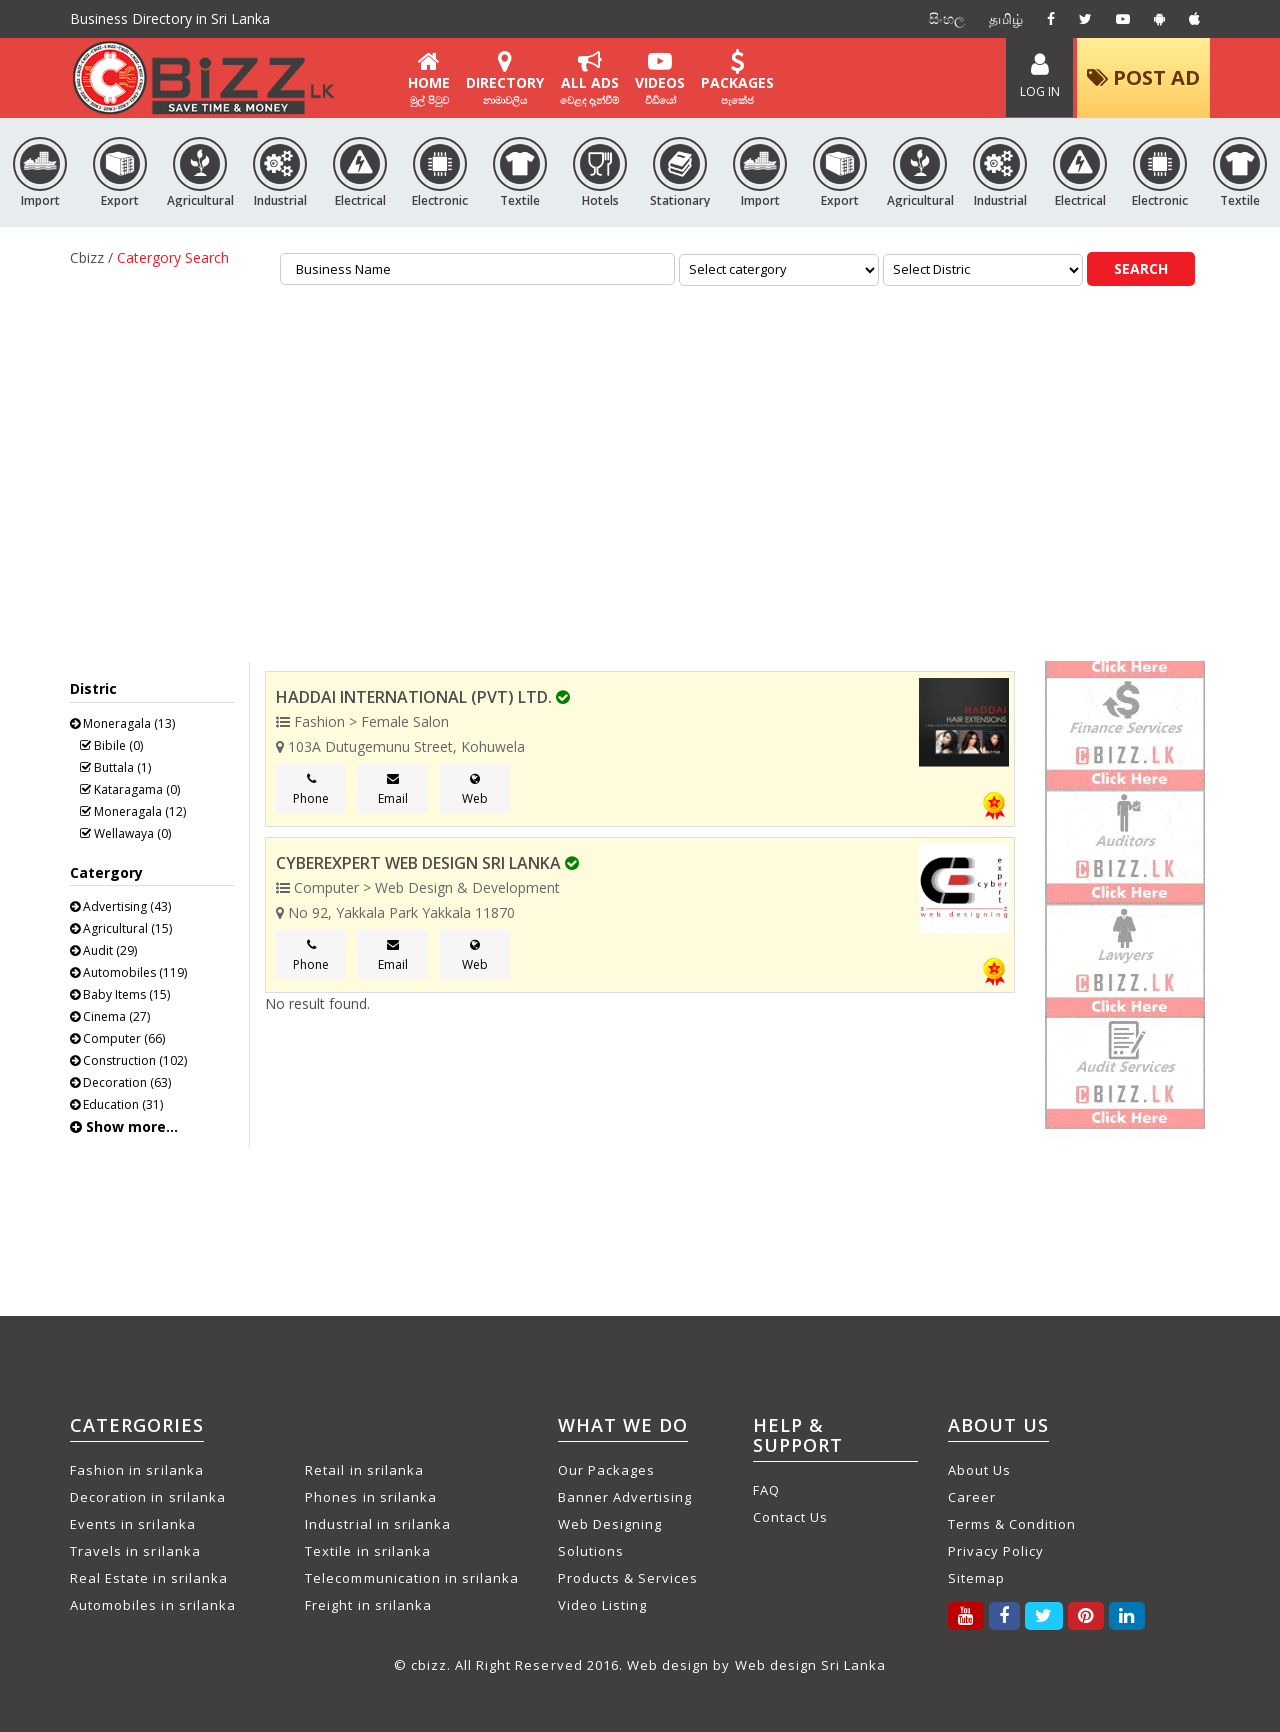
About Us (979, 1470)
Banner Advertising (625, 1497)
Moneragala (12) (133, 811)
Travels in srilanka (135, 1551)
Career (972, 1497)
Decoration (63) (120, 1082)
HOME (429, 78)
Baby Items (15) (120, 994)
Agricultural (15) (121, 928)
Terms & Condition (1012, 1524)
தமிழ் (1006, 18)
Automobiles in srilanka (153, 1605)
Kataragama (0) (130, 789)
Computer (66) (117, 1038)
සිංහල (947, 18)
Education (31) (116, 1104)
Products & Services (628, 1578)
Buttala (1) (115, 767)
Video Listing (603, 1605)
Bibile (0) (111, 745)
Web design (668, 1665)
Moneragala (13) (122, 723)
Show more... (124, 1126)
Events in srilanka (133, 1524)
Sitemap (976, 1578)
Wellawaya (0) (125, 833)
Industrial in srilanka (378, 1524)
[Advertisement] (640, 461)
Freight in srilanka (368, 1605)
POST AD (1143, 77)
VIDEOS (660, 78)
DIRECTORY (505, 78)
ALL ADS (589, 78)
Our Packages (606, 1470)
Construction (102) (128, 1060)
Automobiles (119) (128, 972)
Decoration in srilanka (148, 1497)
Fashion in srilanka (137, 1470)
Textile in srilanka (368, 1551)
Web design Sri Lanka (811, 1665)
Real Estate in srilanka (149, 1578)
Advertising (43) (120, 906)
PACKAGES (737, 78)
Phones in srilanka (371, 1497)
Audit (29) (103, 950)
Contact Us (790, 1517)
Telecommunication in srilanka (412, 1578)
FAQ (766, 1490)
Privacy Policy (996, 1551)
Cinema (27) (110, 1016)
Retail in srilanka (364, 1470)
